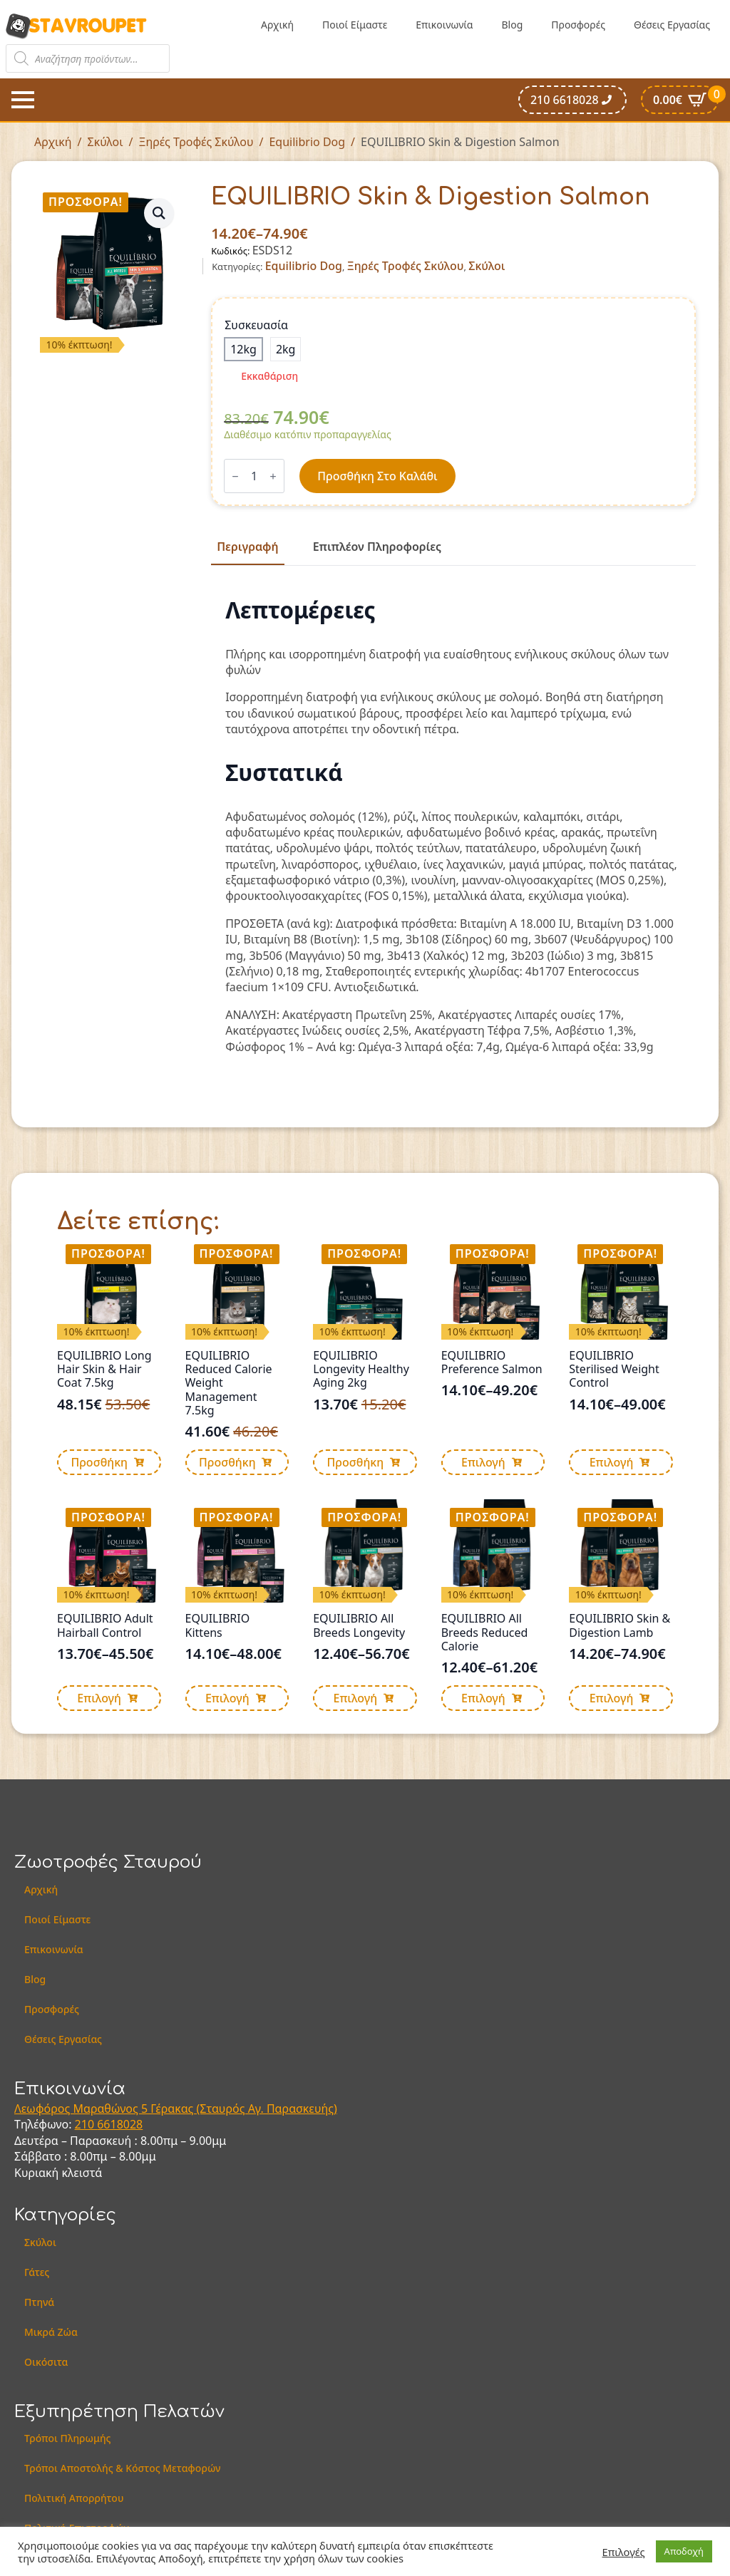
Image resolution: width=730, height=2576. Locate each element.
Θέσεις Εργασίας (672, 24)
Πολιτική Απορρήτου (73, 2498)
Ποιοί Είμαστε (354, 24)
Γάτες (36, 2272)
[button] (159, 213)
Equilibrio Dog (307, 142)
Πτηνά (39, 2302)
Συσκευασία (256, 325)
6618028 (120, 2124)
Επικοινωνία (444, 24)
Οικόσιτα (46, 2362)
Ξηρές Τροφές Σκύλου (195, 142)
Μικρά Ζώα (51, 2332)
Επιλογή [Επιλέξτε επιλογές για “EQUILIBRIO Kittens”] (227, 1698)
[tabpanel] (453, 826)
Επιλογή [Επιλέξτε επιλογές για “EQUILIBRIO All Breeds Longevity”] (356, 1698)
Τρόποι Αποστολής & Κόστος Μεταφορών (122, 2468)
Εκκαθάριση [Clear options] (269, 376)
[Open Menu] (22, 99)
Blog (512, 24)
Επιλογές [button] (623, 2551)
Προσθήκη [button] (99, 1462)
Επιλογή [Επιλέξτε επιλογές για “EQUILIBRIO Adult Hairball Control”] (99, 1698)
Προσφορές (578, 24)
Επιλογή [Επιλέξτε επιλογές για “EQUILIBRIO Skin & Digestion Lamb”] (612, 1698)
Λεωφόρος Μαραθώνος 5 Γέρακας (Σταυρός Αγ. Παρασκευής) (175, 2108)
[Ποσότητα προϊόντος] (254, 476)
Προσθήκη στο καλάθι (377, 476)
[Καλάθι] (680, 100)
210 (86, 2124)
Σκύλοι (105, 142)
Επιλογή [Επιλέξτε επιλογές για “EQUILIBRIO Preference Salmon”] (483, 1462)
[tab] (247, 546)
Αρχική (277, 24)
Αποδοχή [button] (684, 2551)
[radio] (243, 349)
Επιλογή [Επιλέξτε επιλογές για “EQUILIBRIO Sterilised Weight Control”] (612, 1462)
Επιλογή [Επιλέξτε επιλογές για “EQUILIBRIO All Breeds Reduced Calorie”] (483, 1698)
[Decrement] (235, 476)
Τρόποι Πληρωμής (67, 2438)
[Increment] (273, 476)
